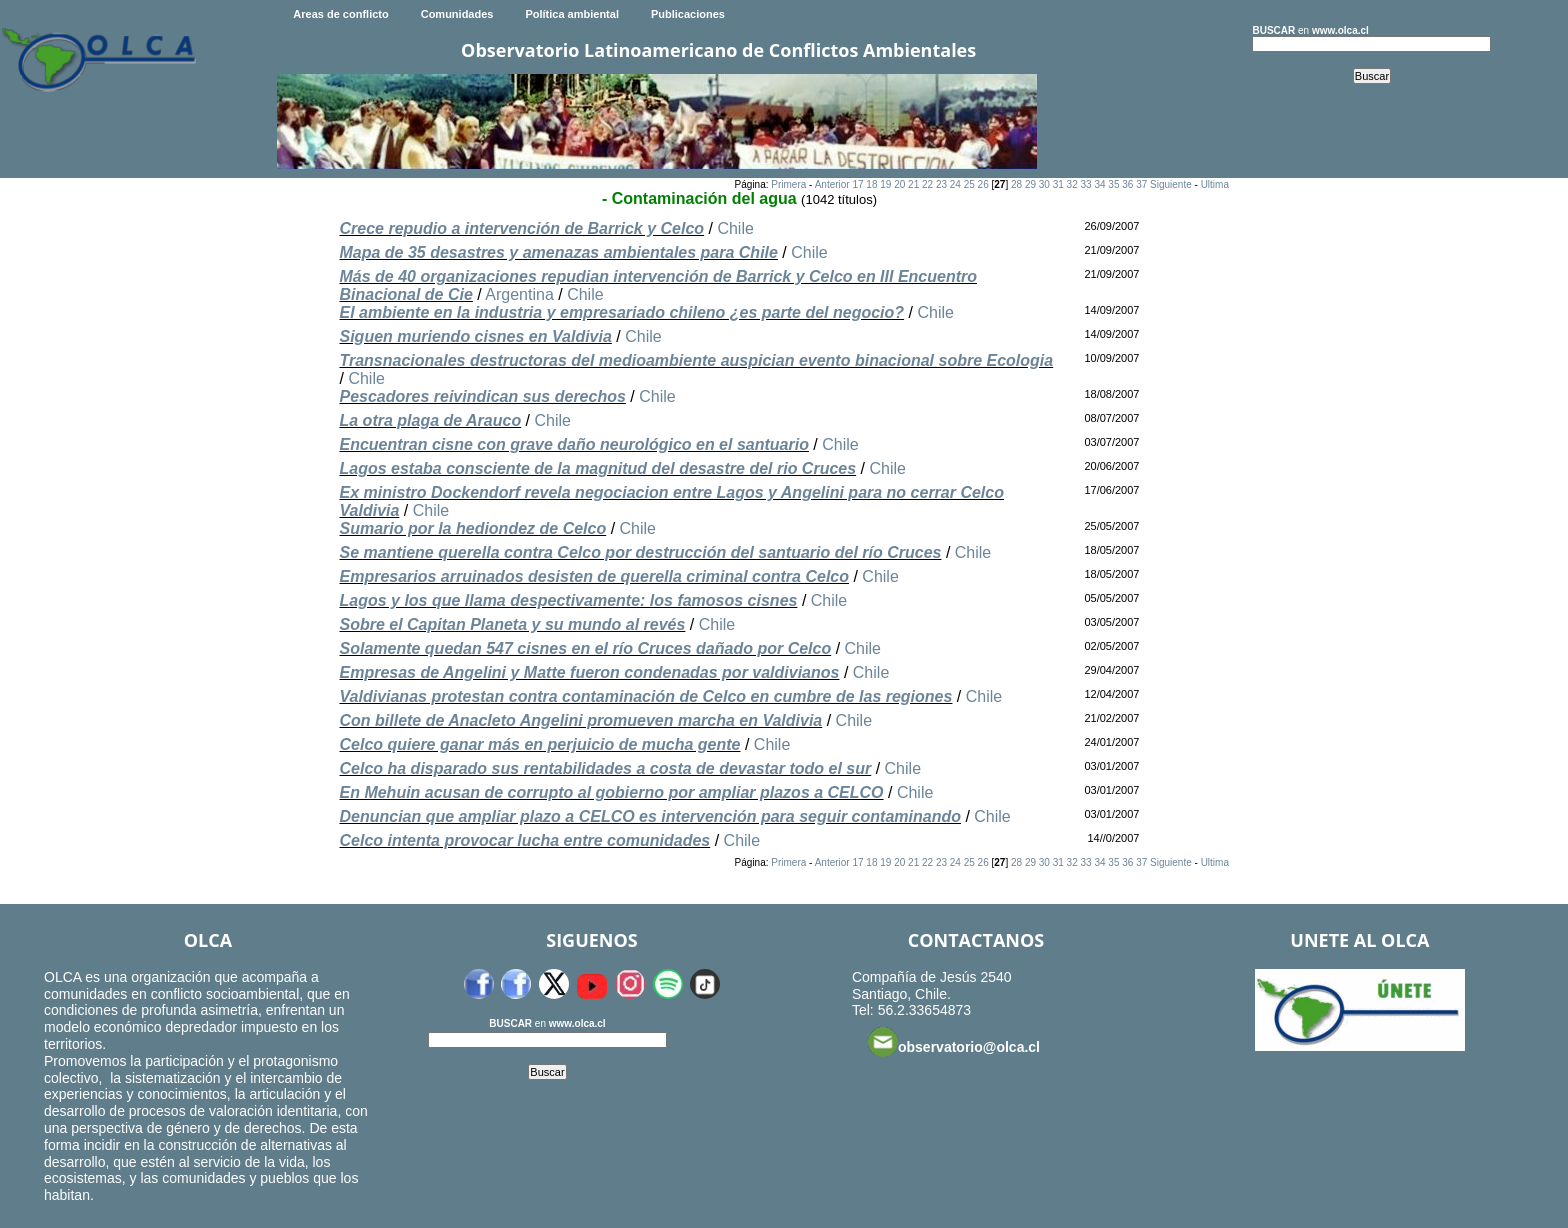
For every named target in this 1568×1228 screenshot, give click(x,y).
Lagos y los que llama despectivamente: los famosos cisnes (568, 600)
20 (899, 184)
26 (983, 184)
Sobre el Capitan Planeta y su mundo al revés (512, 624)
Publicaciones (688, 14)
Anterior (832, 184)
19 (885, 184)
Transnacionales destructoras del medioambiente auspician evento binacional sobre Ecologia (696, 360)
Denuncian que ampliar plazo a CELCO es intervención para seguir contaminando (649, 816)
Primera (788, 184)
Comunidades (457, 14)
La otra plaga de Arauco (430, 420)
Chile (735, 228)
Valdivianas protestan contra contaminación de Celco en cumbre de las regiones (645, 696)
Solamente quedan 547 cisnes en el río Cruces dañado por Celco (585, 648)
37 (1141, 184)
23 (941, 184)
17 (857, 184)
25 (969, 184)
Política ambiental (572, 14)
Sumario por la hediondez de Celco (472, 528)
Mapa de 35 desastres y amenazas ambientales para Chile (558, 252)
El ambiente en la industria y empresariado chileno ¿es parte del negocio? (621, 312)
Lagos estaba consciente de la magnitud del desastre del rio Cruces (597, 468)
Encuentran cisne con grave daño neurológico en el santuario (573, 444)
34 (1099, 184)
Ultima (1215, 184)
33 (1086, 184)
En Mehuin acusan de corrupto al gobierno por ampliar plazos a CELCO (611, 792)
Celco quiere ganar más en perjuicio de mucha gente (539, 744)
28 (1016, 184)
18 (871, 184)
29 (1030, 184)
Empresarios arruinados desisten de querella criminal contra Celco (594, 576)
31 (1058, 184)
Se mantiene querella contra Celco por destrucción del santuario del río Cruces (640, 552)
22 (927, 184)
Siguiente (1171, 184)
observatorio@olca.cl (954, 1042)
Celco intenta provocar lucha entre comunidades (524, 840)
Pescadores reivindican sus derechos (482, 396)
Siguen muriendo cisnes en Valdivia (475, 336)
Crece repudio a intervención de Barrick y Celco (521, 228)
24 (955, 184)
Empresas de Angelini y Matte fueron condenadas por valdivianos (589, 672)
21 (913, 184)
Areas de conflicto (340, 14)
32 (1072, 184)
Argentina (519, 294)
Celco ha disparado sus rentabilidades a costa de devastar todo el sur (605, 768)
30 (1044, 184)
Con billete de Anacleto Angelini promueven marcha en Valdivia (580, 720)
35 (1113, 184)
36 (1127, 184)
